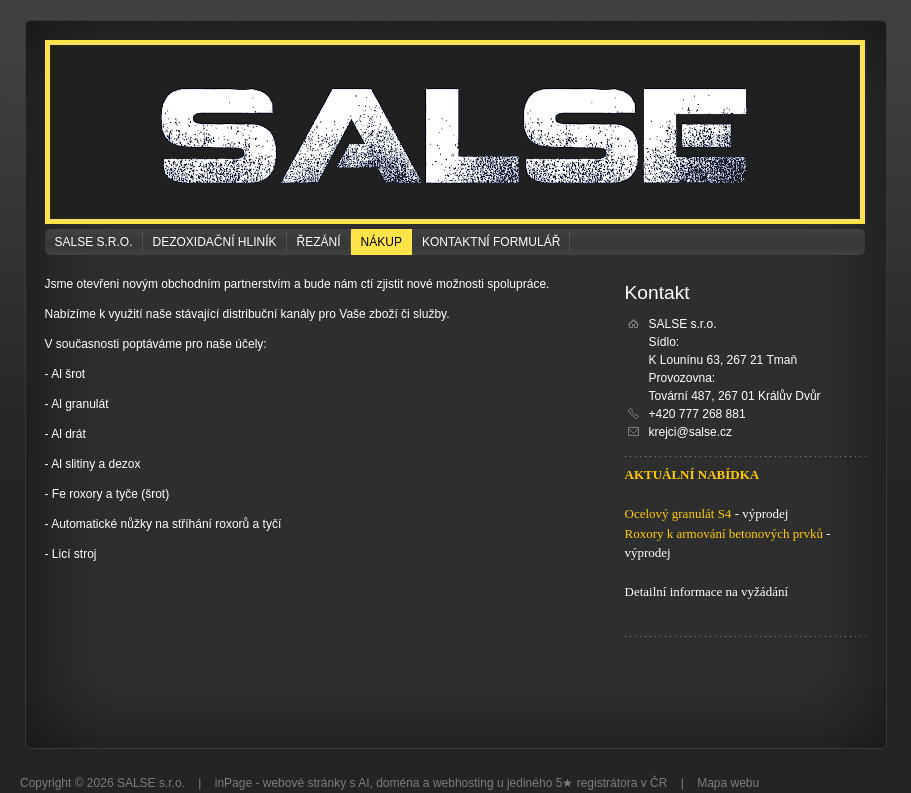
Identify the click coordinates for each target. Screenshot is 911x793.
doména (397, 783)
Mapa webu (728, 783)
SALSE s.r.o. (94, 242)
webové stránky (304, 783)
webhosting (463, 783)
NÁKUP (381, 242)
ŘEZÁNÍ (319, 242)
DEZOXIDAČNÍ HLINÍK (215, 242)
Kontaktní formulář (491, 242)
